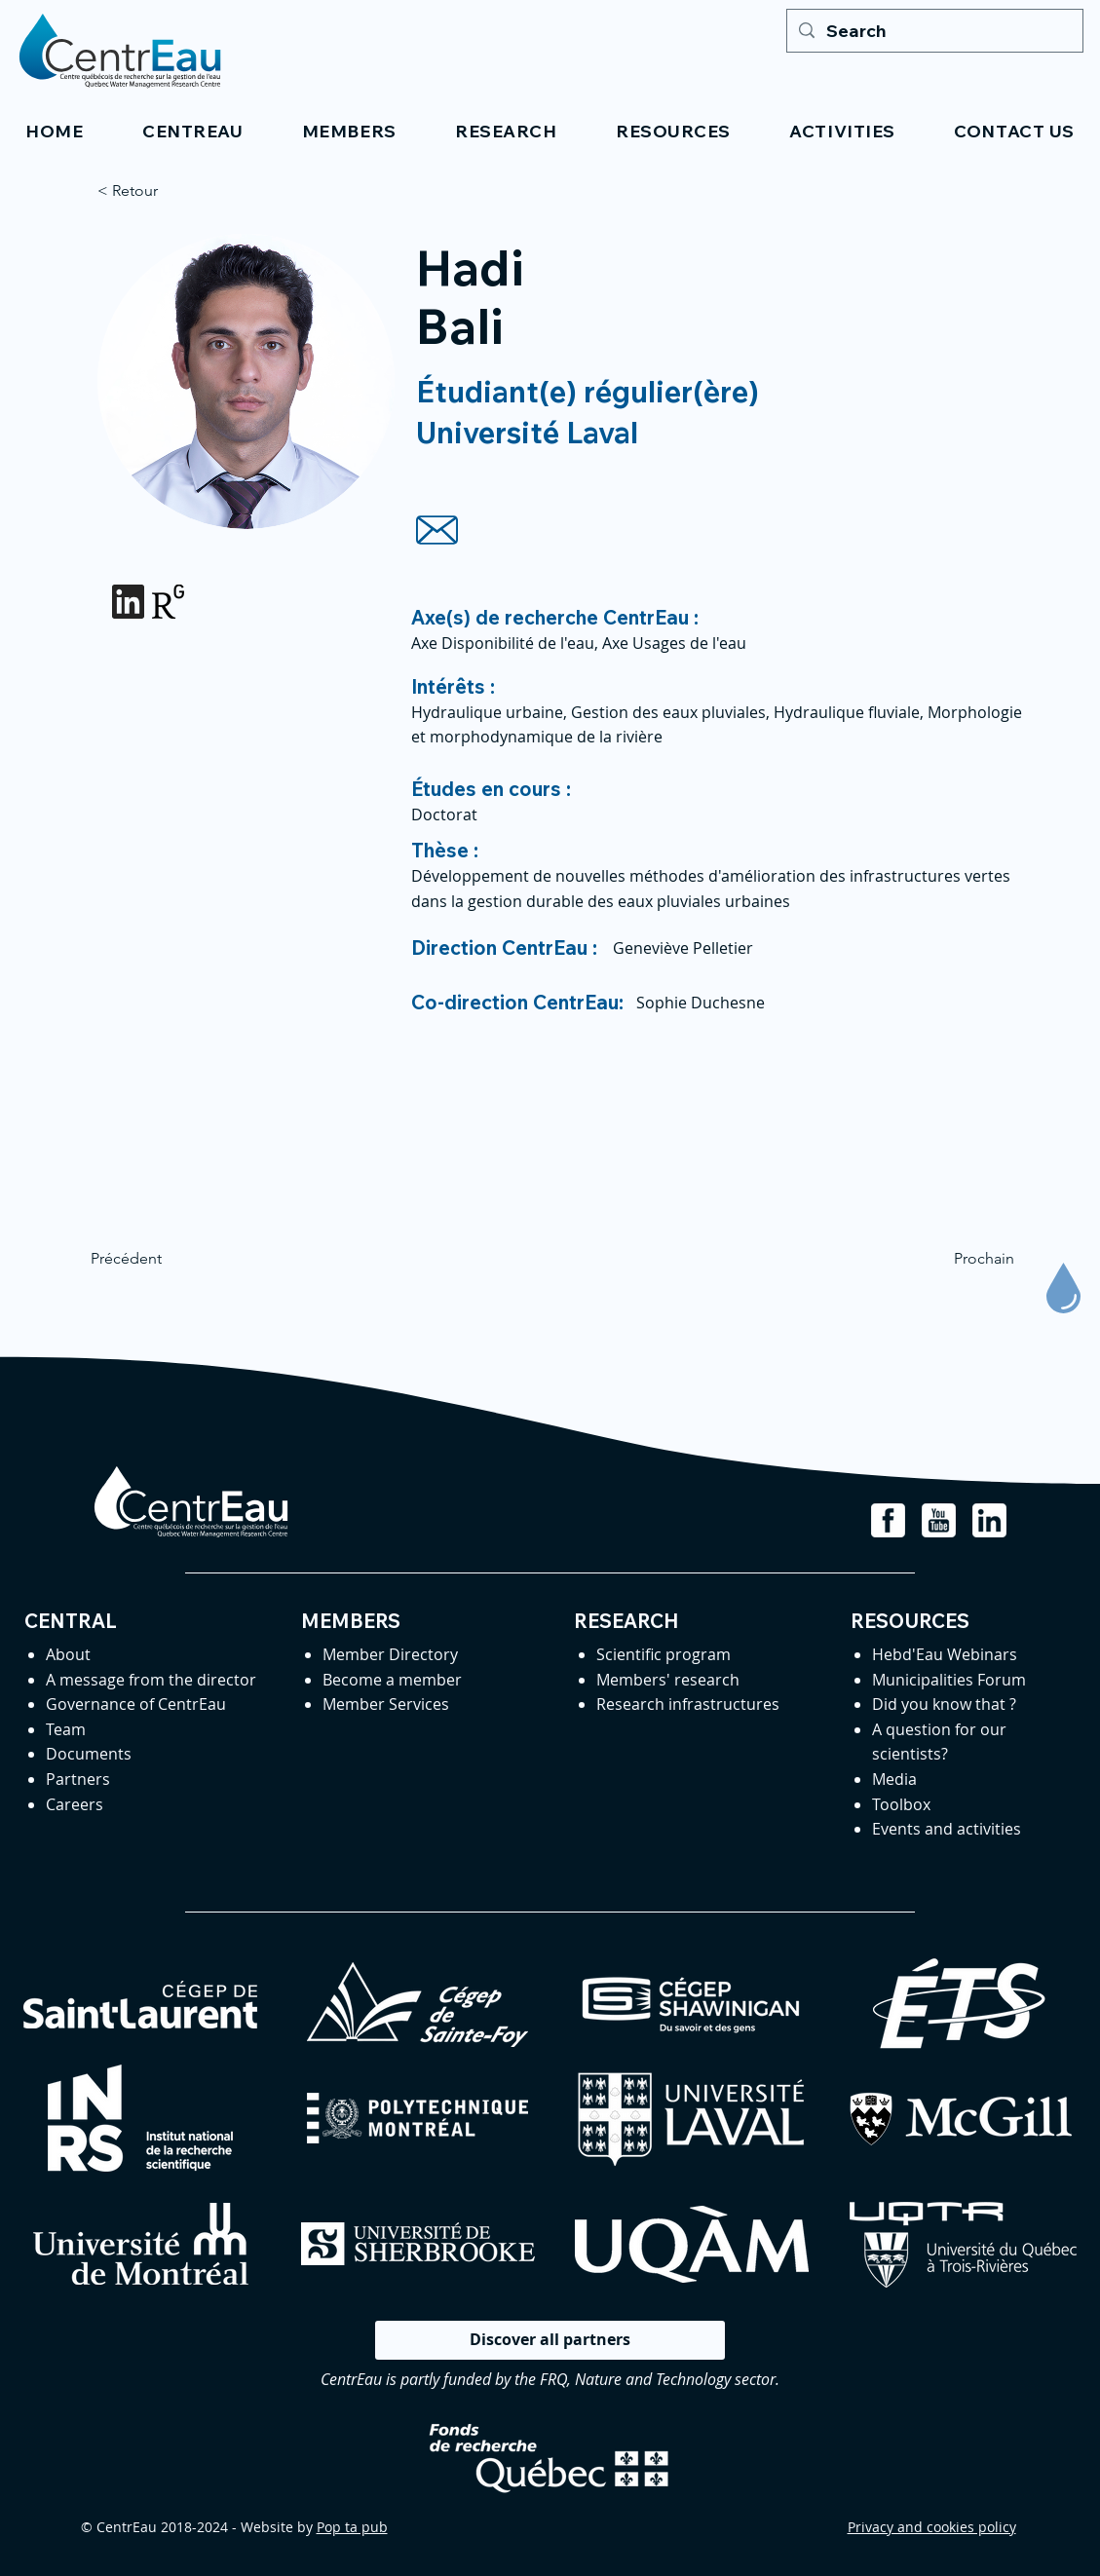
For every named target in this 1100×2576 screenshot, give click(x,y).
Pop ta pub (352, 2527)
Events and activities (946, 1828)
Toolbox (901, 1804)
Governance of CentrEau (136, 1704)
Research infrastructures (687, 1704)
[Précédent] (155, 1258)
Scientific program (663, 1654)
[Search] (934, 31)
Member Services (385, 1704)
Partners (78, 1779)
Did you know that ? (944, 1704)
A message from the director (151, 1679)
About (68, 1654)
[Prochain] (965, 1258)
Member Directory (390, 1654)
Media (894, 1779)
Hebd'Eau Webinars (944, 1654)
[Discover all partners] (550, 2340)
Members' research (668, 1679)
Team (66, 1729)
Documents (89, 1753)
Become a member (392, 1679)
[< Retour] (161, 190)
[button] (193, 131)
